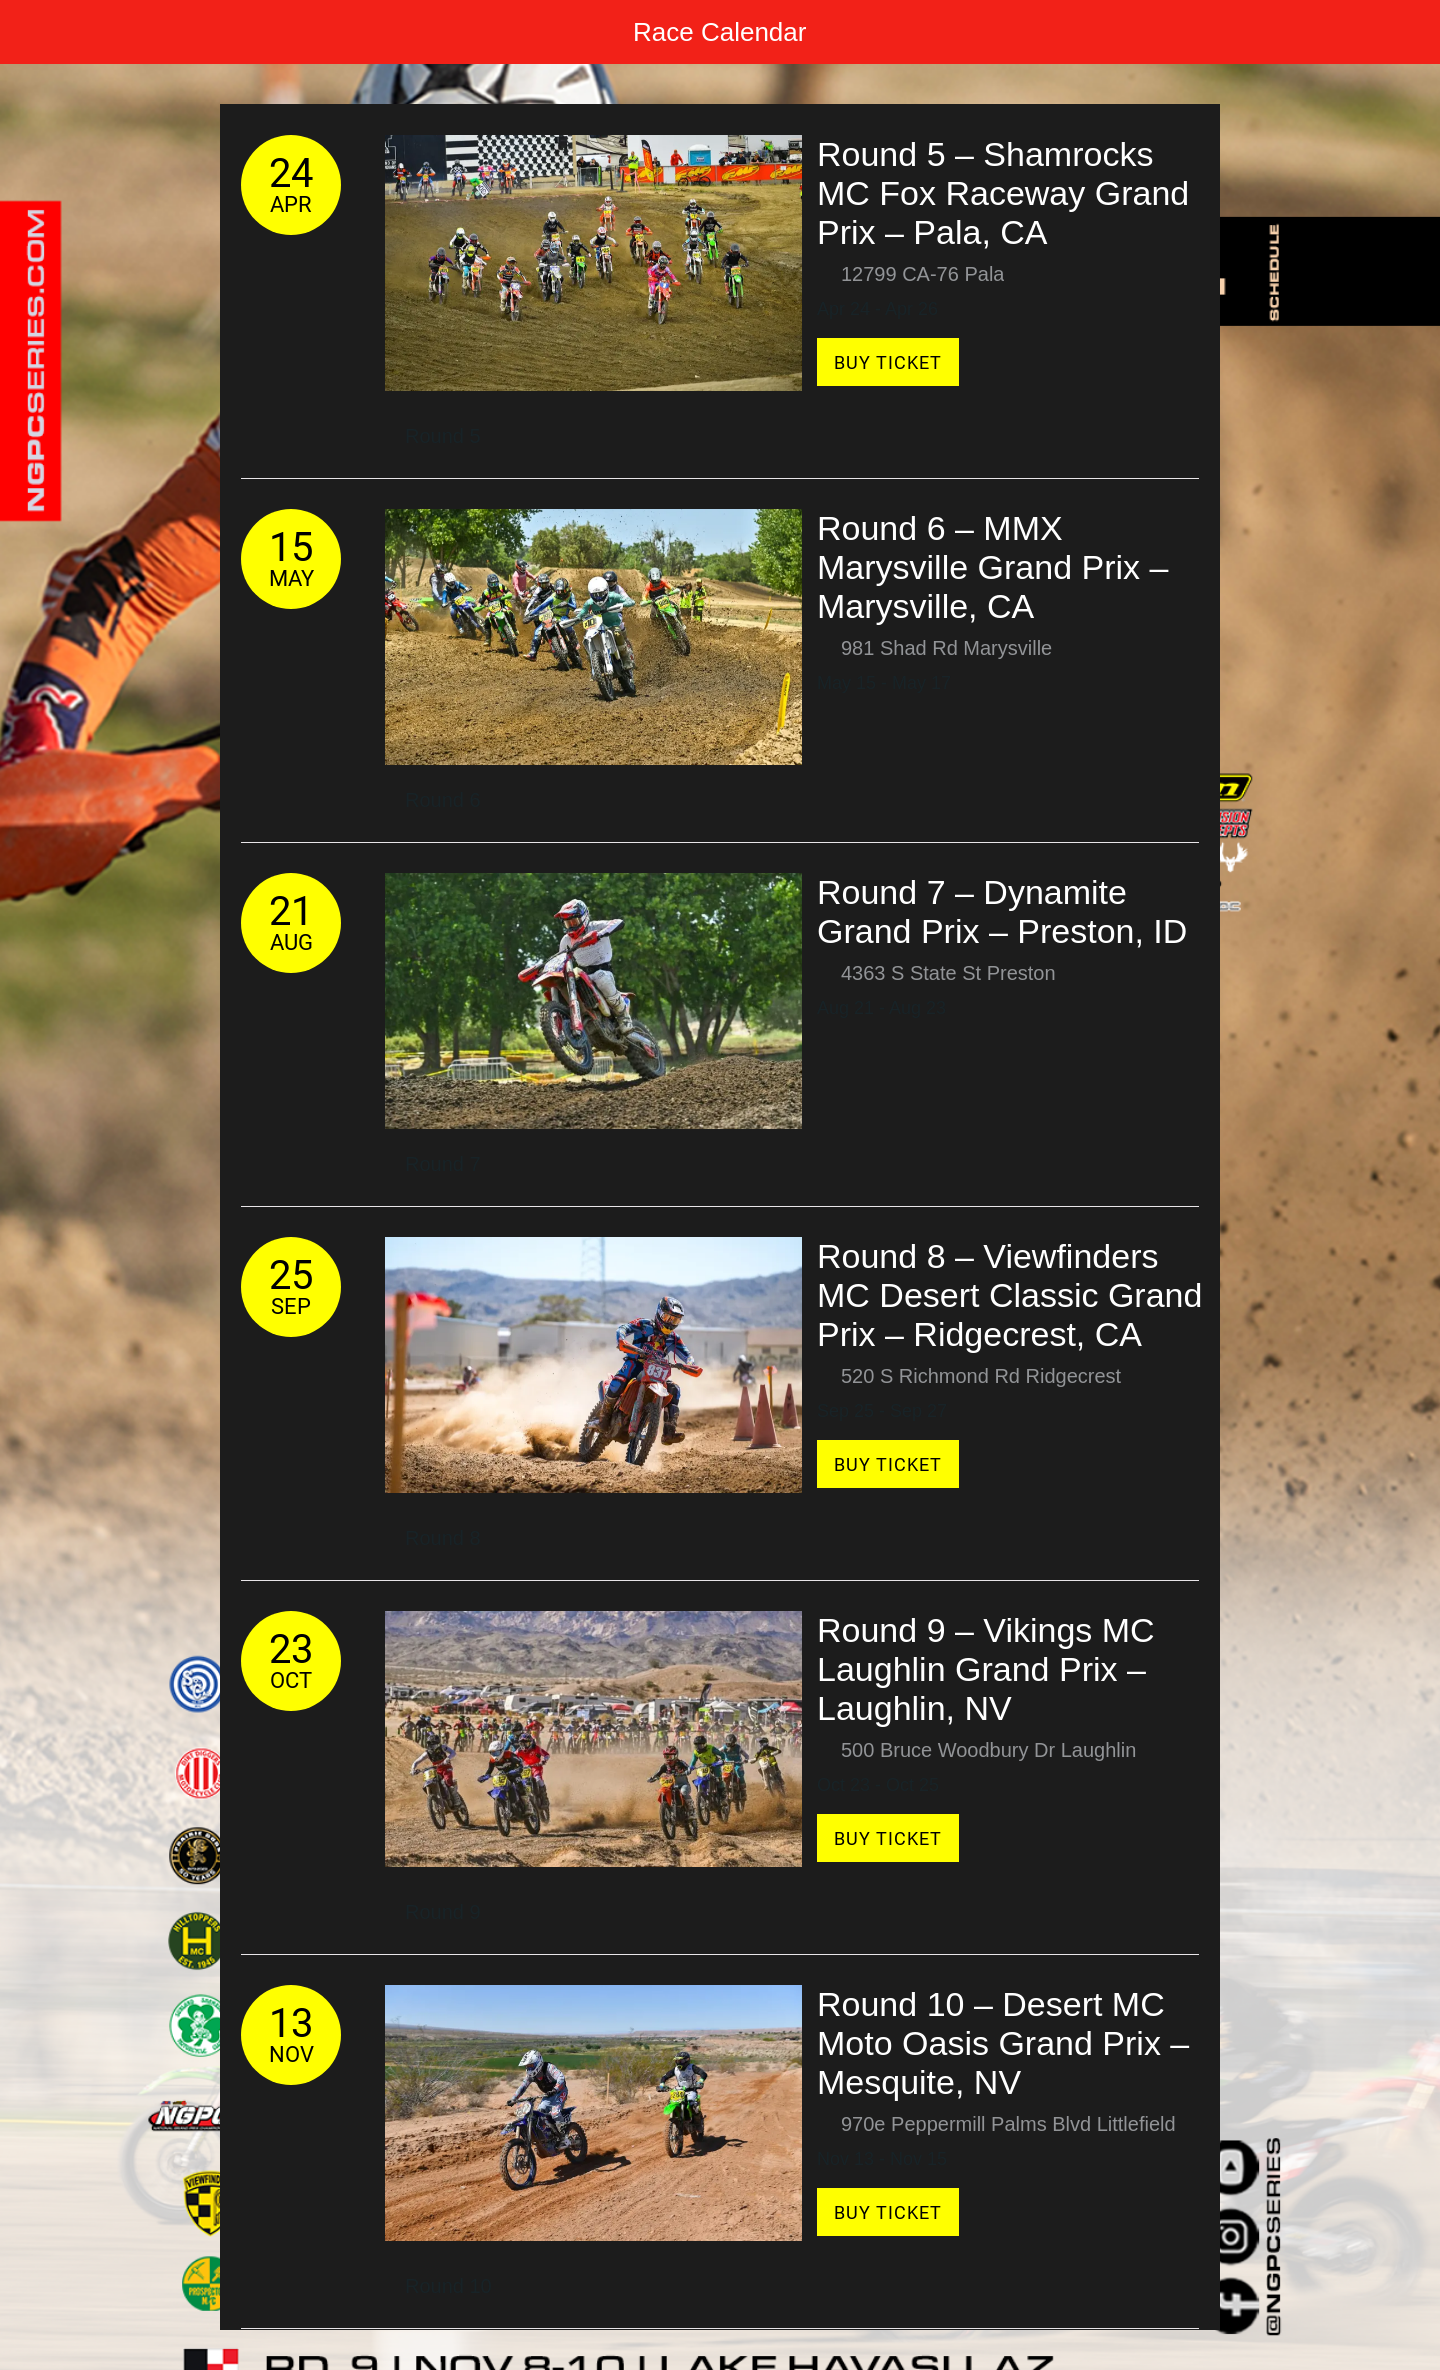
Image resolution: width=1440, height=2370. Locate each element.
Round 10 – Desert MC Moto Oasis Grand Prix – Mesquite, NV (1003, 2043)
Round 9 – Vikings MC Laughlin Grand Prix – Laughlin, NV (986, 1669)
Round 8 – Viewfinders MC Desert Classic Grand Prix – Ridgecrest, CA (1009, 1295)
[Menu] (40, 32)
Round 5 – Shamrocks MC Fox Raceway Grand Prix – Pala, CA (1003, 193)
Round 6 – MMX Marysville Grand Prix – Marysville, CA (992, 567)
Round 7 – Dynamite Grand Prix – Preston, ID (1002, 911)
